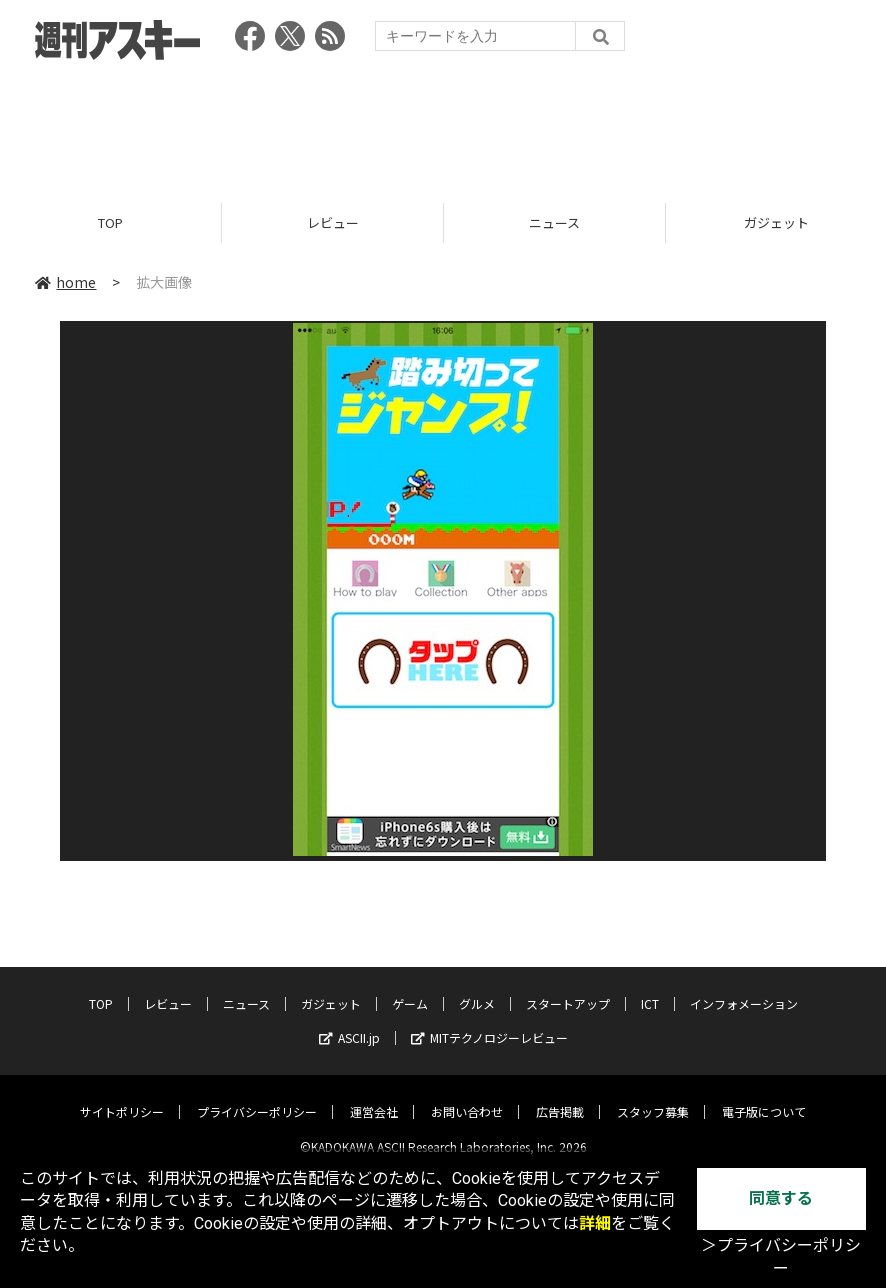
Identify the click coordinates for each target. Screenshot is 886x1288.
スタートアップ (568, 987)
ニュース (554, 222)
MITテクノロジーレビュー (489, 1021)
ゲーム (410, 987)
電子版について (764, 1095)
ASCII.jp (349, 1021)
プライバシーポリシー (257, 1095)
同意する (781, 1198)
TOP (110, 222)
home (65, 282)
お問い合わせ (467, 1095)
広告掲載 (560, 1095)
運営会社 (374, 1095)
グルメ (477, 987)
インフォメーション (744, 987)
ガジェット (331, 987)
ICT (650, 987)
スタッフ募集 (653, 1095)
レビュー (333, 222)
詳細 (595, 1223)
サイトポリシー (122, 1095)
